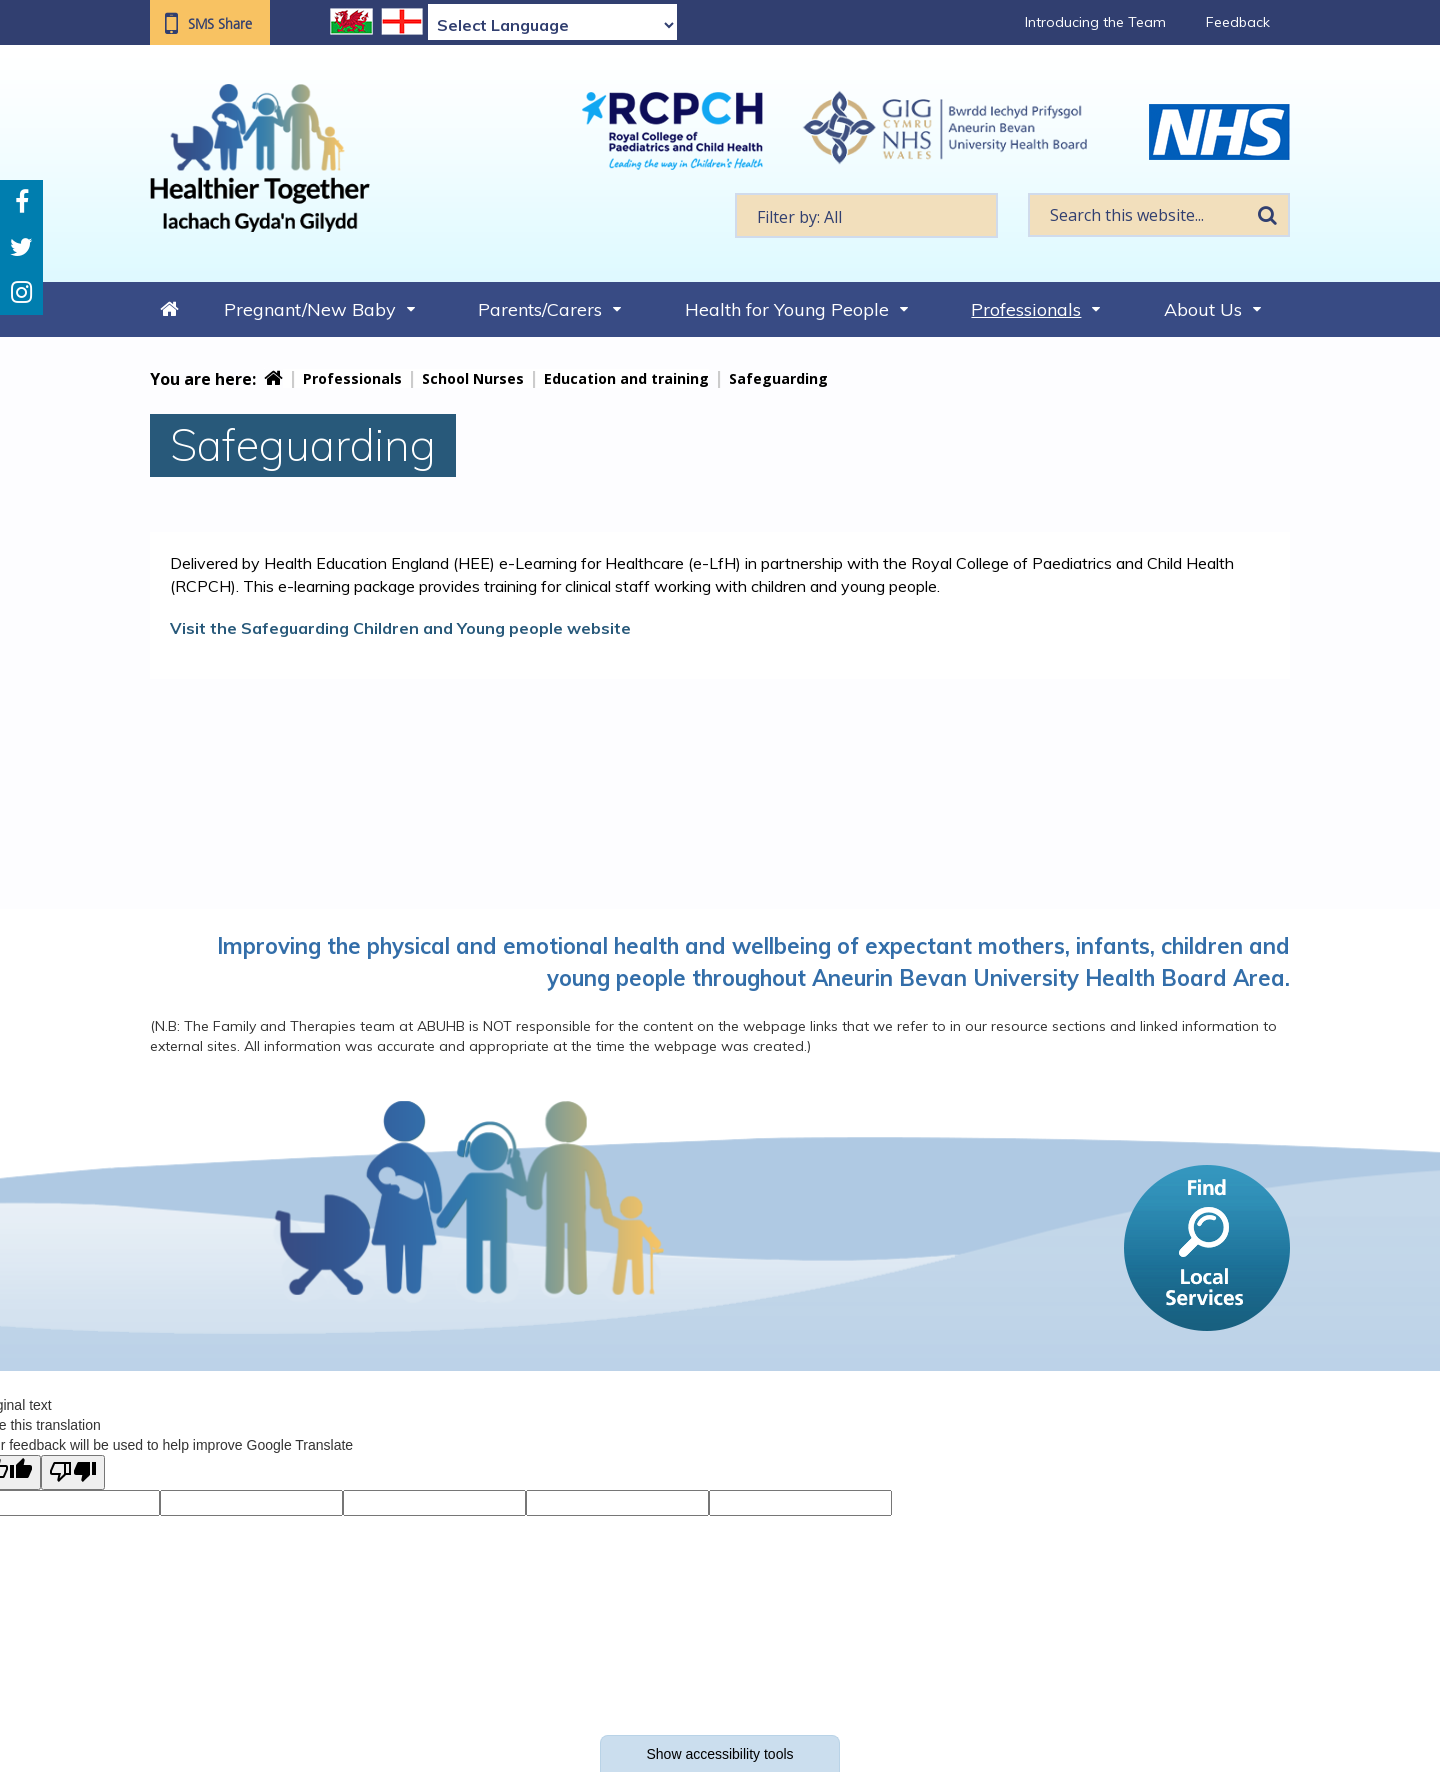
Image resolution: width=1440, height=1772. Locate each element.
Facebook (22, 202)
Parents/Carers (540, 309)
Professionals (1026, 309)
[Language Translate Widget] (552, 25)
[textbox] (866, 215)
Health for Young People (787, 309)
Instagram (21, 292)
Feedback (1238, 22)
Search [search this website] (1267, 215)
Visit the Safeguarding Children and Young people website (400, 628)
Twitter (21, 247)
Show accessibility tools (719, 1754)
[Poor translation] (73, 1472)
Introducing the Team (1095, 22)
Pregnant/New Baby (310, 309)
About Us (1203, 309)
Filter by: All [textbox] (799, 217)
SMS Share (220, 24)
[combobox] (866, 215)
